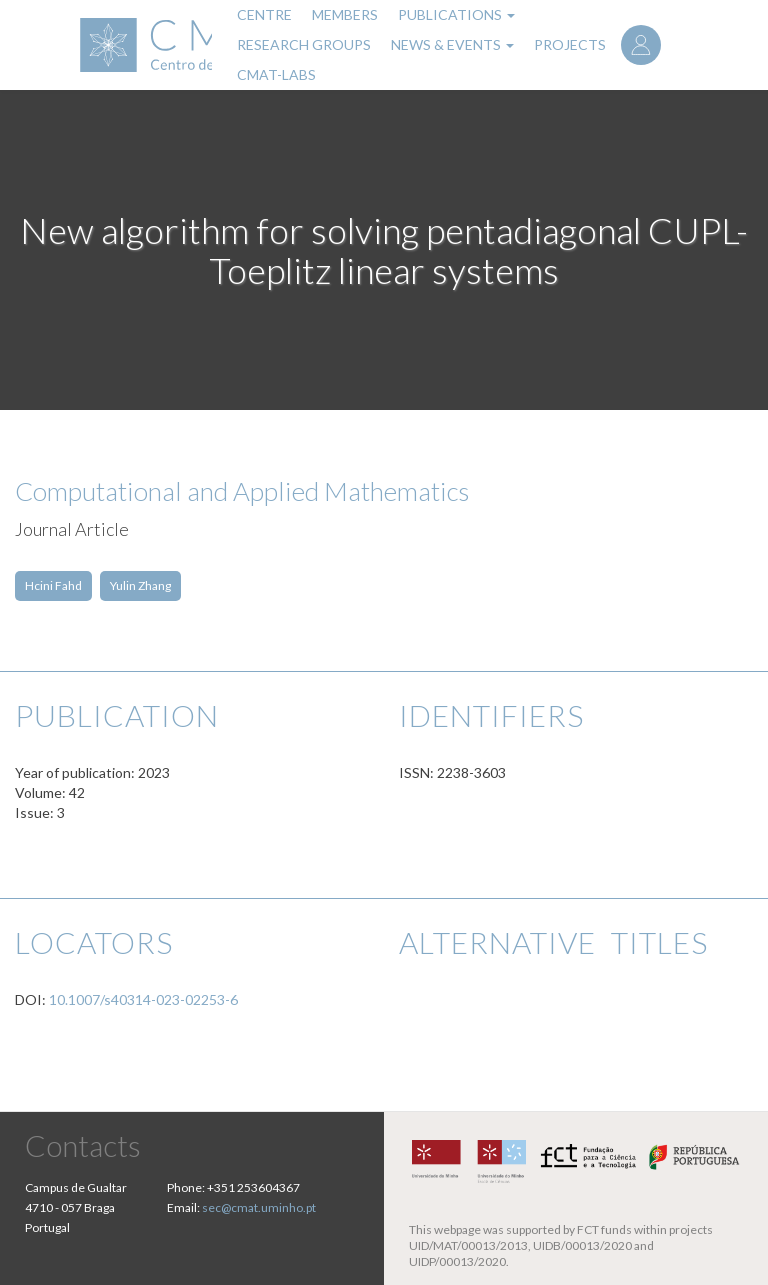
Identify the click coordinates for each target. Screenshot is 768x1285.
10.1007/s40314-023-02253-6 (143, 999)
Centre (264, 14)
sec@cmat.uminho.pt (259, 1207)
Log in (641, 45)
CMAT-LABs (276, 74)
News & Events (452, 44)
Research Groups (304, 44)
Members (345, 14)
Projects (570, 44)
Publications (456, 14)
